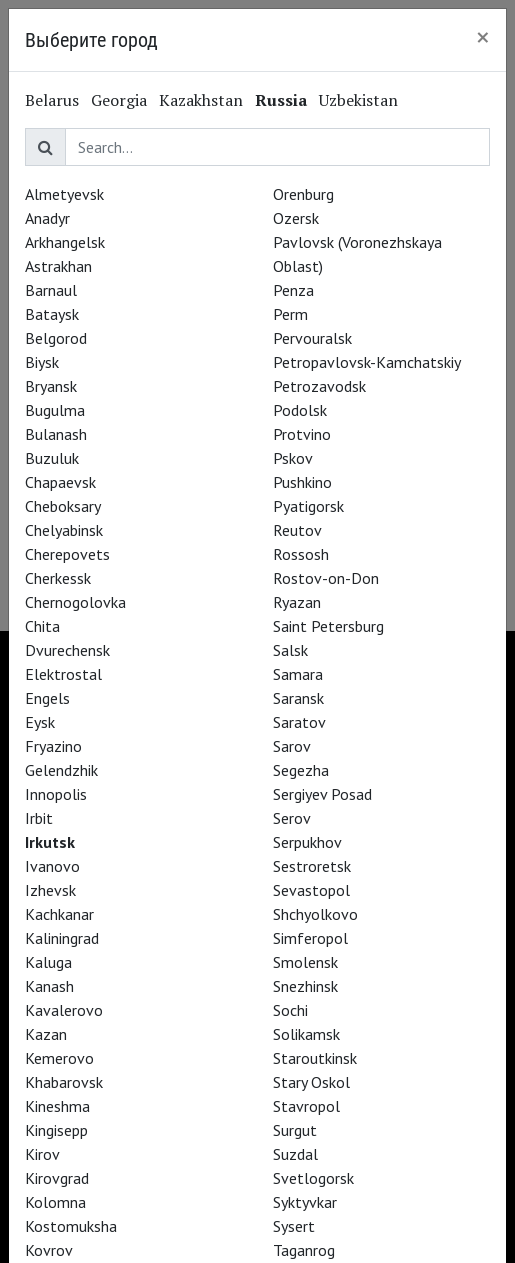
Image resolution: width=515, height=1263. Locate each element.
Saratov (299, 722)
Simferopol (310, 938)
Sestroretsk (312, 866)
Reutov (297, 530)
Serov (292, 818)
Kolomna (55, 1202)
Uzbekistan (358, 100)
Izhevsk (50, 890)
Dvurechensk (67, 650)
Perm (290, 314)
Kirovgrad (57, 1178)
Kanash (49, 986)
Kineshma (57, 1106)
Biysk (42, 362)
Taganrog (304, 1250)
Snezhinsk (305, 986)
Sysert (294, 1226)
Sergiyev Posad (322, 794)
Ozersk (296, 218)
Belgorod (56, 338)
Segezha (301, 770)
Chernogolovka (75, 602)
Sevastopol (311, 890)
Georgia (119, 100)
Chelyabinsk (64, 530)
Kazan (46, 1034)
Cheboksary (63, 506)
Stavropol (306, 1106)
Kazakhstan (201, 100)
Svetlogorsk (313, 1178)
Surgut (295, 1130)
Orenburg (303, 194)
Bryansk (51, 386)
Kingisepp (56, 1130)
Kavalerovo (64, 1010)
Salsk (290, 650)
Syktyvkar (305, 1202)
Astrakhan (58, 266)
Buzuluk (52, 458)
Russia (281, 100)
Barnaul (51, 290)
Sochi (290, 1010)
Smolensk (305, 962)
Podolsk (300, 410)
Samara (298, 674)
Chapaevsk (60, 482)
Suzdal (295, 1154)
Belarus (52, 100)
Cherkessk (58, 578)
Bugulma (55, 410)
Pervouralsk (312, 338)
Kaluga (48, 962)
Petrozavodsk (319, 386)
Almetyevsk (64, 194)
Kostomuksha (71, 1226)
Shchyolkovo (315, 914)
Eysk (40, 722)
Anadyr (47, 218)
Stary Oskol (311, 1082)
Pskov (293, 458)
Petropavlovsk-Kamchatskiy (367, 362)
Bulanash (56, 434)
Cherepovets (67, 554)
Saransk (298, 698)
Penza (293, 290)
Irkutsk (50, 842)
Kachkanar (59, 914)
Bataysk (52, 314)
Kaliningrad (62, 938)
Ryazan (297, 602)
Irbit (39, 818)
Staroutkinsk (315, 1058)
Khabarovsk (64, 1082)
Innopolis (56, 794)
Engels (47, 698)
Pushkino (302, 482)
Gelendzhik (61, 770)
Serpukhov (307, 842)
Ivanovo (52, 866)
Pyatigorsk (308, 506)
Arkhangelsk (65, 242)
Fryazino (53, 746)
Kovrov (49, 1250)
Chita (42, 626)
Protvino (302, 434)
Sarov (292, 746)
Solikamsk (306, 1034)
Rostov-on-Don (326, 578)
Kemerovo (59, 1058)
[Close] (483, 37)
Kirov (42, 1154)
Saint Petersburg (328, 626)
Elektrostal (63, 674)
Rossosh (301, 554)
